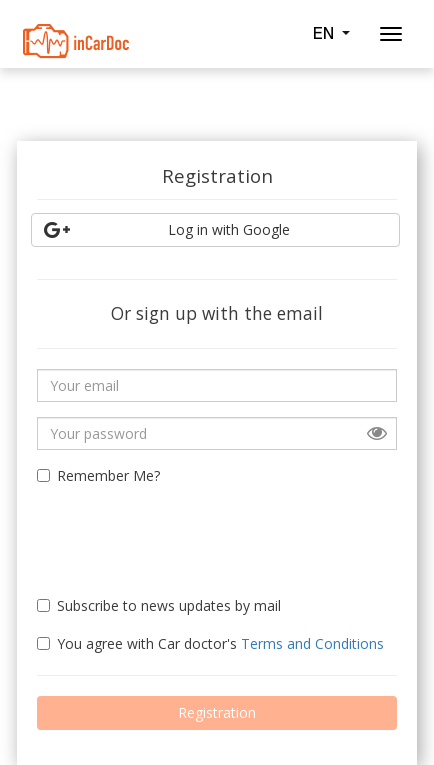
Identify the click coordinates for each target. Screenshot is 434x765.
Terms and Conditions (312, 643)
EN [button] (331, 33)
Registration (217, 712)
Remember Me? (98, 475)
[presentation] (154, 532)
